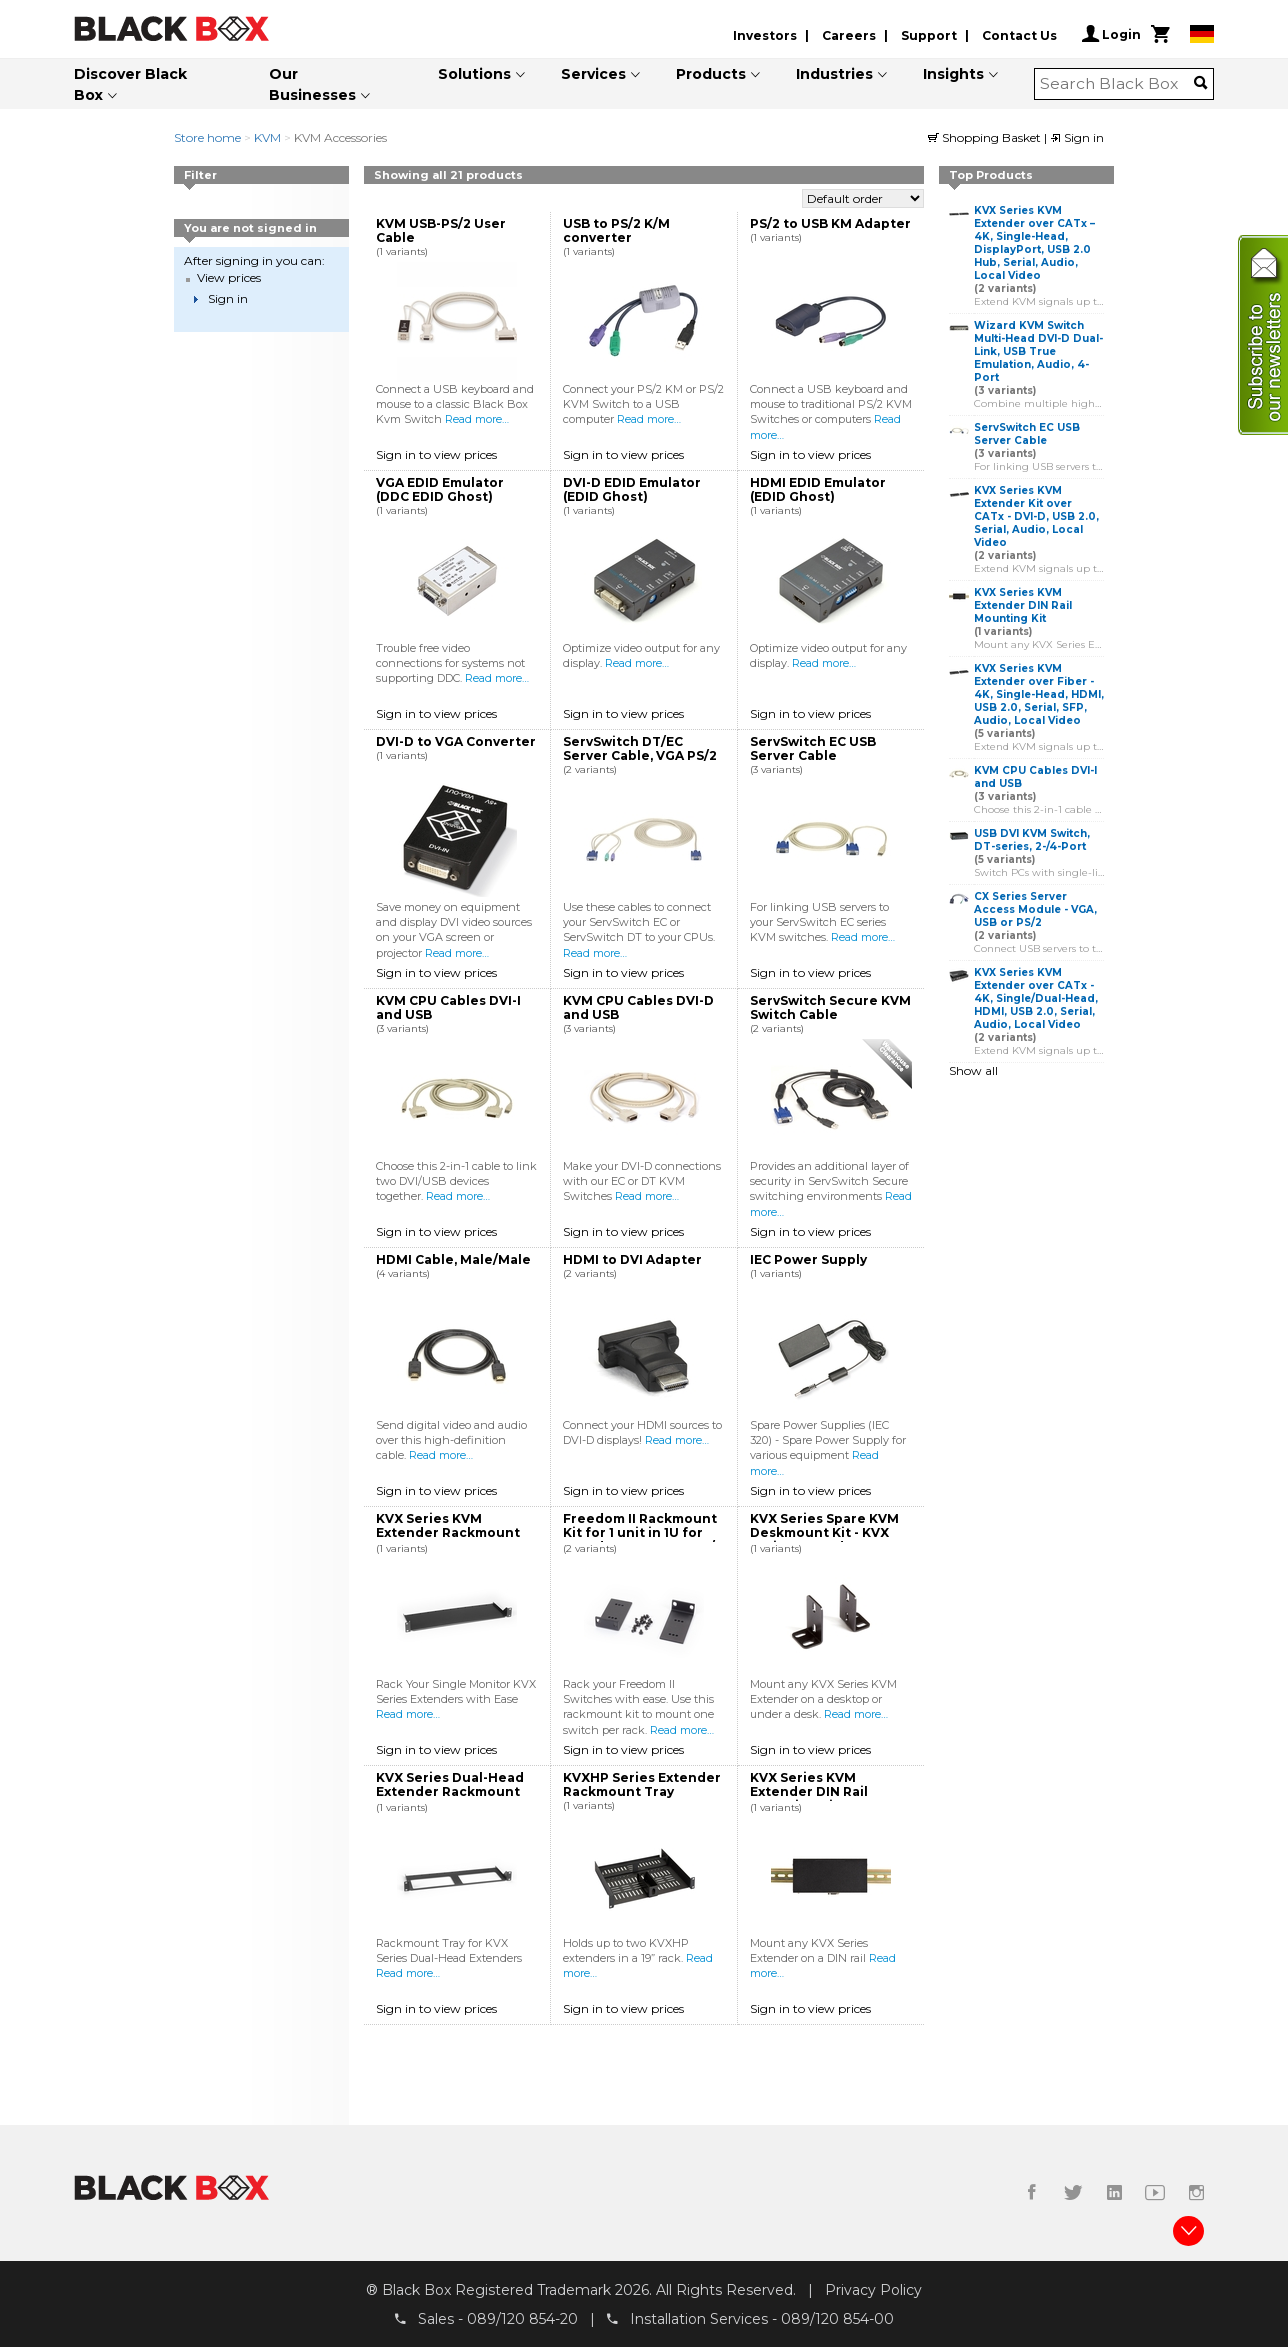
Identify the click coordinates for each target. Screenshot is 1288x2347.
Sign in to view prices (436, 454)
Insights (953, 74)
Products (711, 74)
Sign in (1077, 137)
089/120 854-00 (837, 2318)
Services (593, 74)
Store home (207, 137)
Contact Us (1019, 35)
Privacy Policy (873, 2290)
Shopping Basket (986, 137)
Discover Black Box (130, 84)
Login (1111, 34)
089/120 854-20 (522, 2318)
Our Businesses (312, 84)
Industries (834, 74)
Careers (849, 35)
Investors (765, 35)
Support (929, 35)
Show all (973, 1070)
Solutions (474, 74)
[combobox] (1117, 84)
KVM (267, 137)
